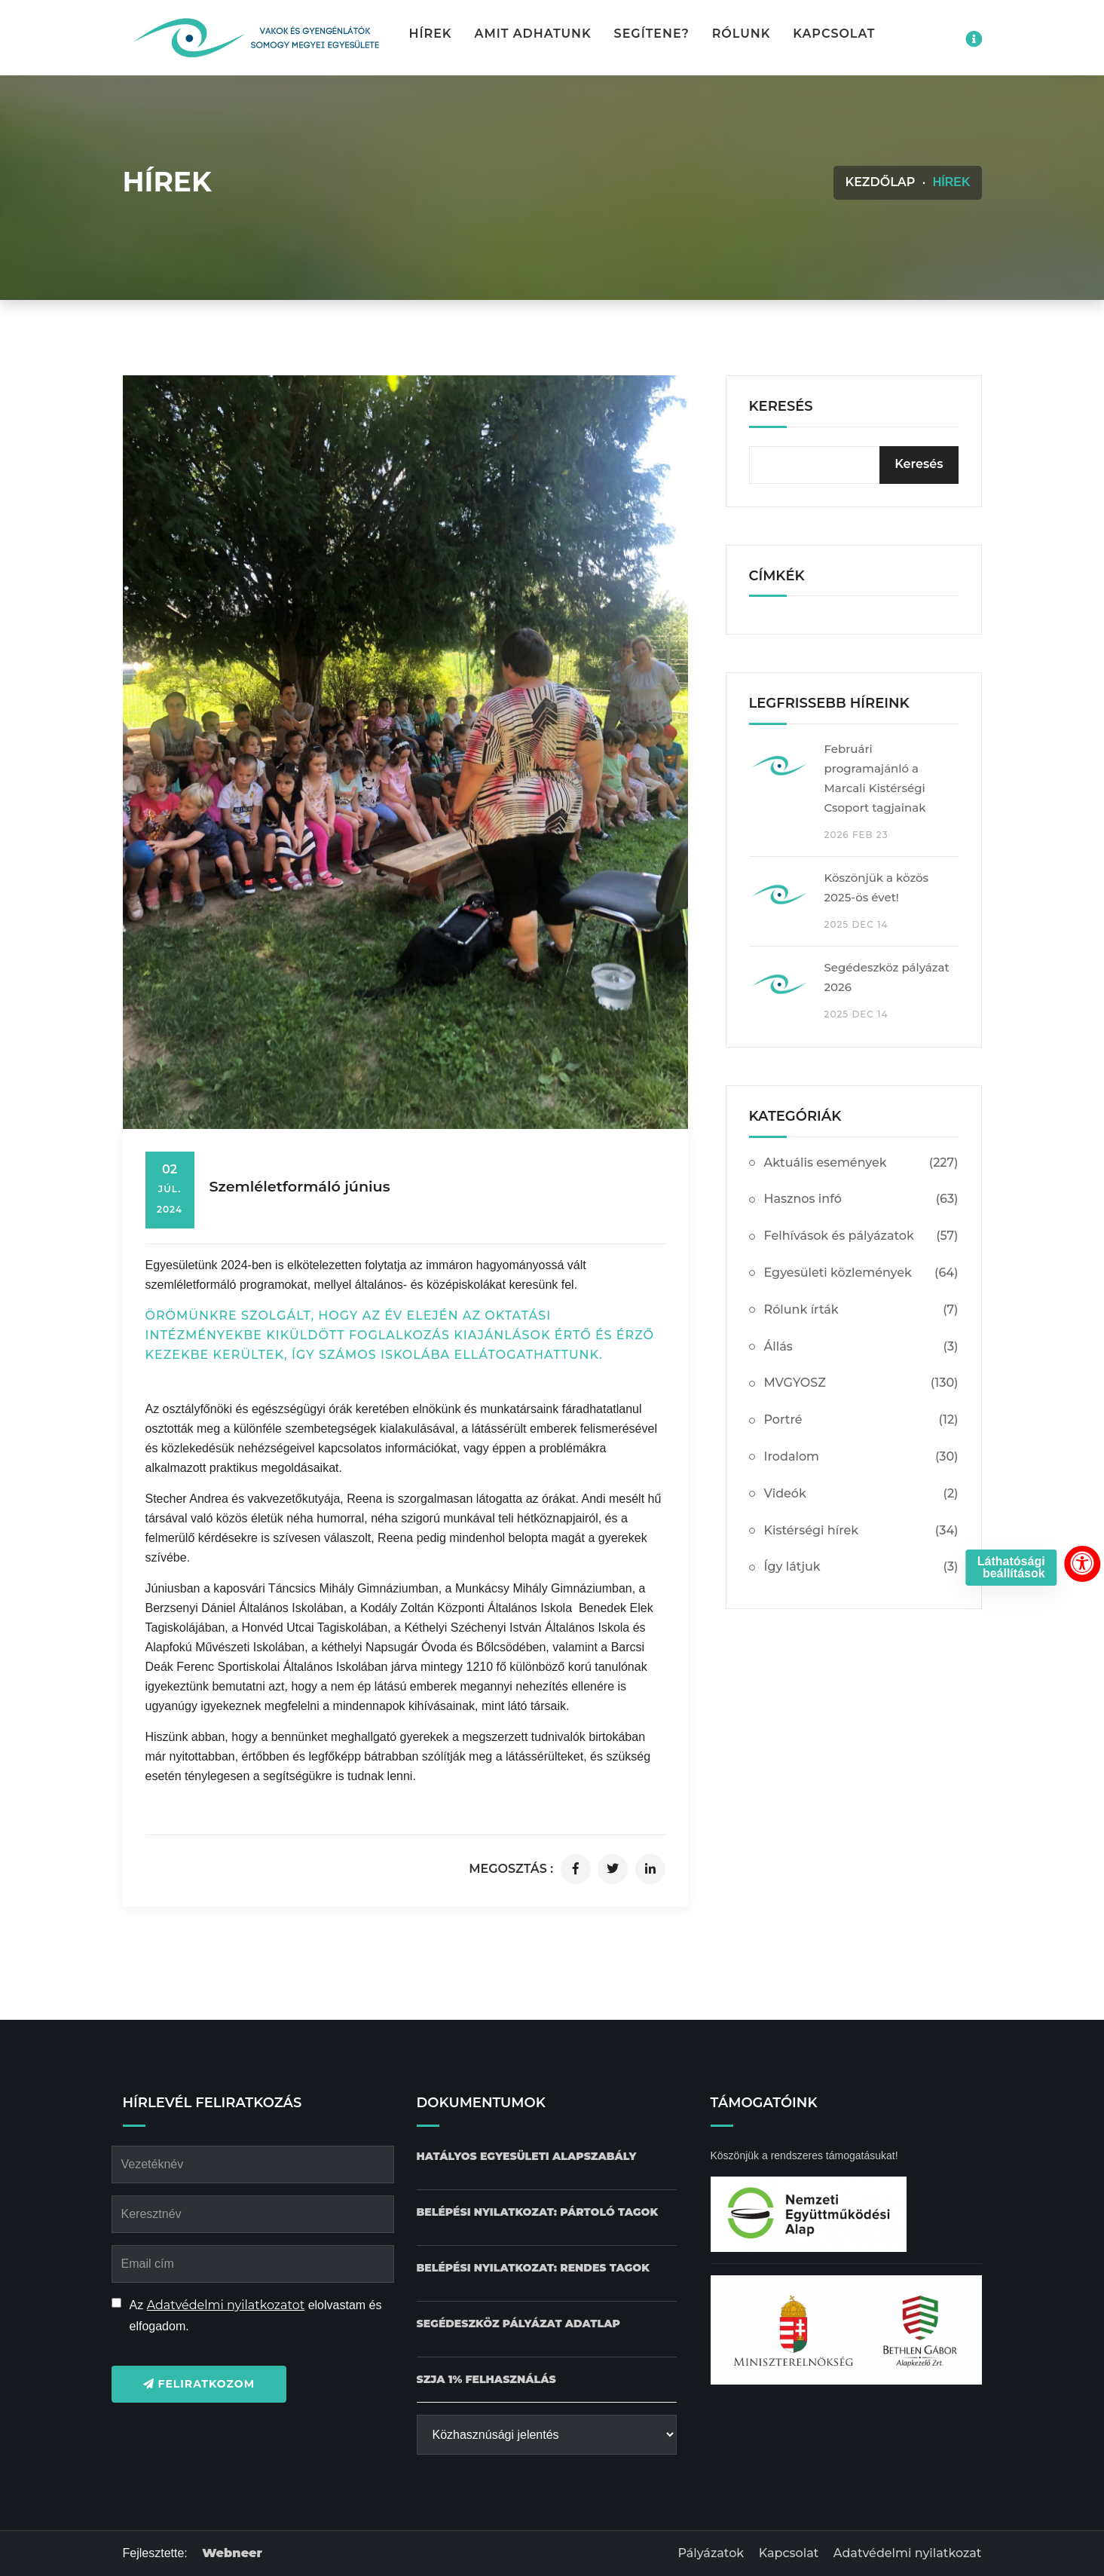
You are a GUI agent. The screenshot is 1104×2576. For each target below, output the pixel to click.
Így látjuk (861, 1567)
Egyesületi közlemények (861, 1273)
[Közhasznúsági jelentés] (547, 2435)
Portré (861, 1420)
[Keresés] (918, 465)
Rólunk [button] (741, 33)
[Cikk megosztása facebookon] (576, 1869)
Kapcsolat (834, 33)
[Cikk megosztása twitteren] (613, 1869)
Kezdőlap (880, 182)
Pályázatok (710, 2553)
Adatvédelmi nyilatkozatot (226, 2305)
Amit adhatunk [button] (532, 33)
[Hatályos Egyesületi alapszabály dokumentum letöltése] (527, 2156)
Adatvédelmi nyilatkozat (907, 2553)
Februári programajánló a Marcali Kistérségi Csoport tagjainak (875, 778)
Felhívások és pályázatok (861, 1236)
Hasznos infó (861, 1199)
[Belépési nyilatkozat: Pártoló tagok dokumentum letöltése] (538, 2212)
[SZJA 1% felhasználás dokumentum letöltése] (486, 2379)
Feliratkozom (199, 2384)
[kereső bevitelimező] (854, 465)
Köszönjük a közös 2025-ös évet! (876, 887)
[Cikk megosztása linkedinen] (650, 1869)
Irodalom (861, 1457)
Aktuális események (861, 1163)
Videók (861, 1494)
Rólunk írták (861, 1310)
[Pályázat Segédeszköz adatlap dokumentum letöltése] (518, 2323)
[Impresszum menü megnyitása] (973, 39)
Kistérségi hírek (861, 1531)
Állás (861, 1347)
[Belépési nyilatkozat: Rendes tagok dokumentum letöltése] (533, 2268)
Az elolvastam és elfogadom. (256, 2315)
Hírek (430, 33)
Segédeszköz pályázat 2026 (887, 977)
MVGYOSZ (861, 1383)
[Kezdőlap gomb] (255, 37)
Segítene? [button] (652, 33)
